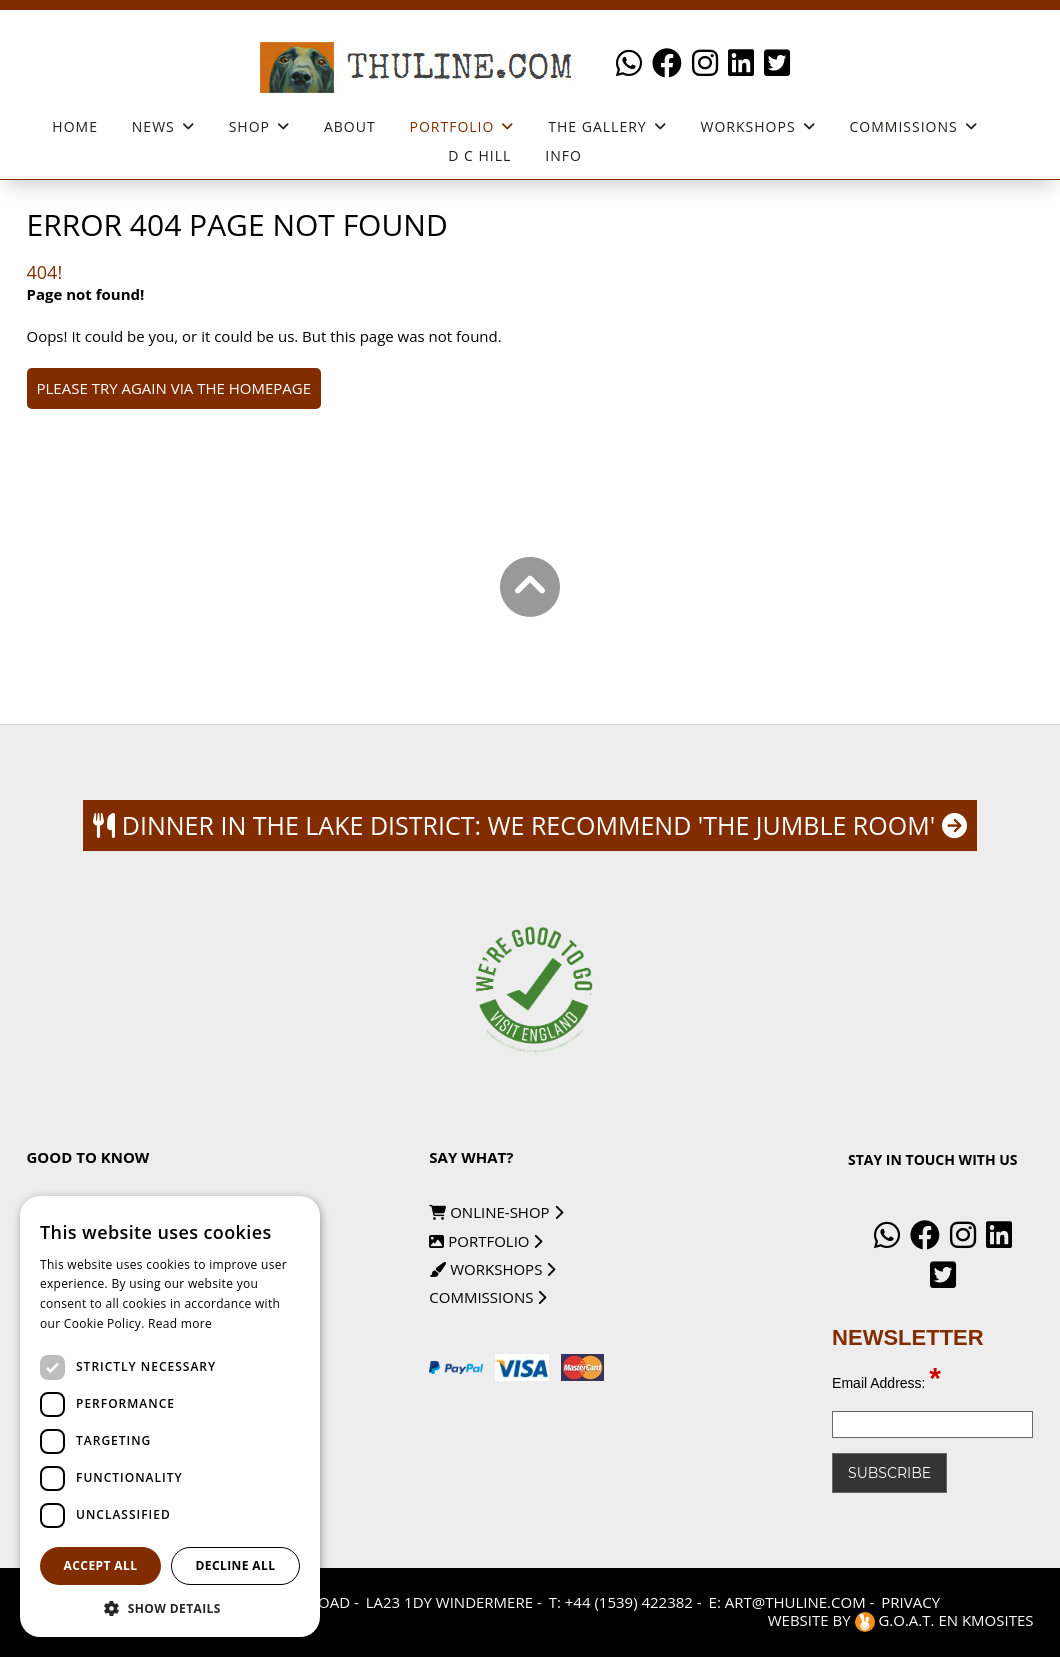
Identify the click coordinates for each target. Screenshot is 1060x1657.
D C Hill (479, 155)
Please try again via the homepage (174, 388)
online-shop (495, 1212)
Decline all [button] (236, 1565)
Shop (249, 127)
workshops (748, 127)
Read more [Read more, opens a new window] (180, 1323)
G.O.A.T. (897, 1620)
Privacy (910, 1602)
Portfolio (452, 127)
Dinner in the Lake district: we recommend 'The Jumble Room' (529, 825)
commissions (487, 1297)
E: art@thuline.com (787, 1602)
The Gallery (597, 127)
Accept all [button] (101, 1565)
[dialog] (170, 1416)
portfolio (485, 1241)
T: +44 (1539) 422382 (621, 1602)
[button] (170, 1607)
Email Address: (886, 1383)
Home (75, 126)
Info (563, 155)
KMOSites (998, 1620)
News (153, 127)
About (350, 126)
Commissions (903, 127)
